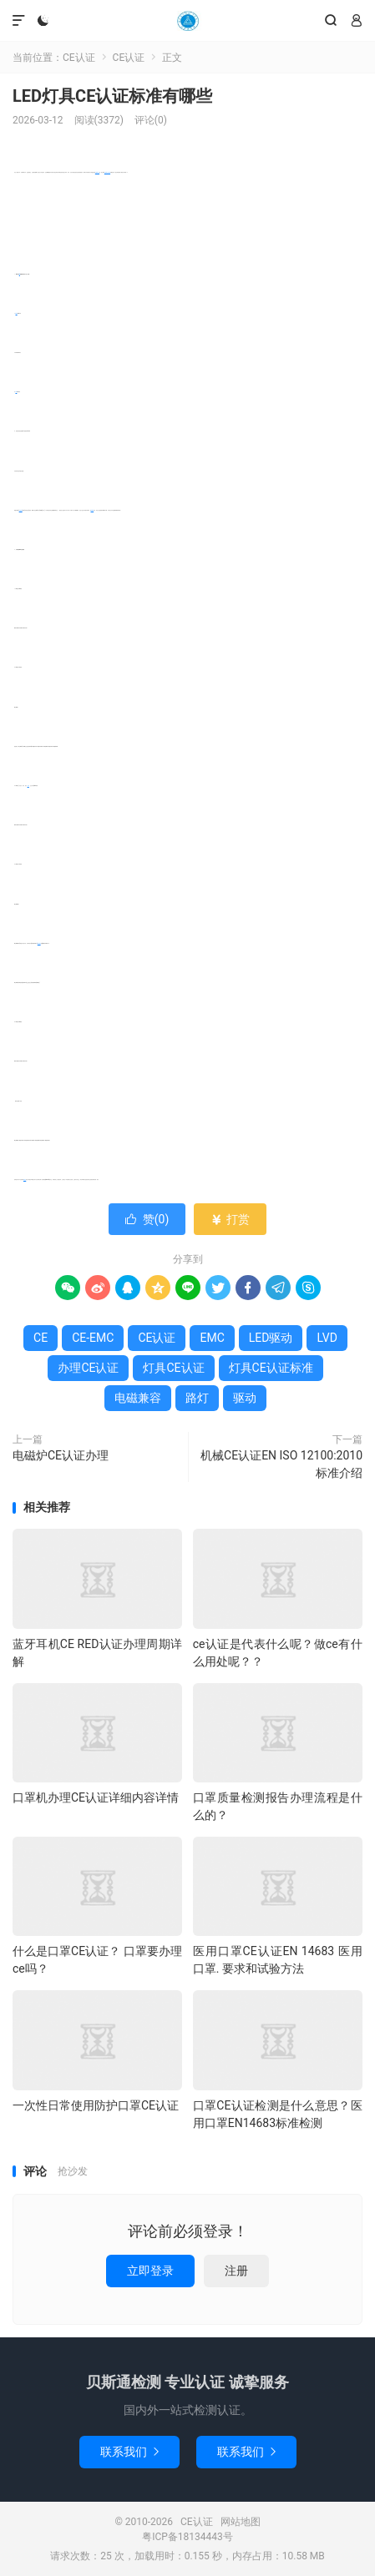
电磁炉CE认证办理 (61, 1455)
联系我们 (129, 2451)
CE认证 (187, 21)
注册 (236, 2270)
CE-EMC (92, 510)
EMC (17, 313)
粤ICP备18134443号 (187, 2537)
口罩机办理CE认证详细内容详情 (96, 1797)
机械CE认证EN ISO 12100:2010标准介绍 (281, 1464)
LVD (17, 391)
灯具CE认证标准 (107, 172)
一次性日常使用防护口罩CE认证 (96, 2105)
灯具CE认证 (173, 1367)
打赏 (230, 1219)
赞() (147, 1219)
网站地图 (240, 2522)
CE (19, 274)
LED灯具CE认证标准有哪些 (112, 96)
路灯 (28, 785)
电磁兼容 (21, 510)
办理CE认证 (97, 172)
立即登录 (150, 2270)
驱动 (244, 1397)
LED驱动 (39, 943)
